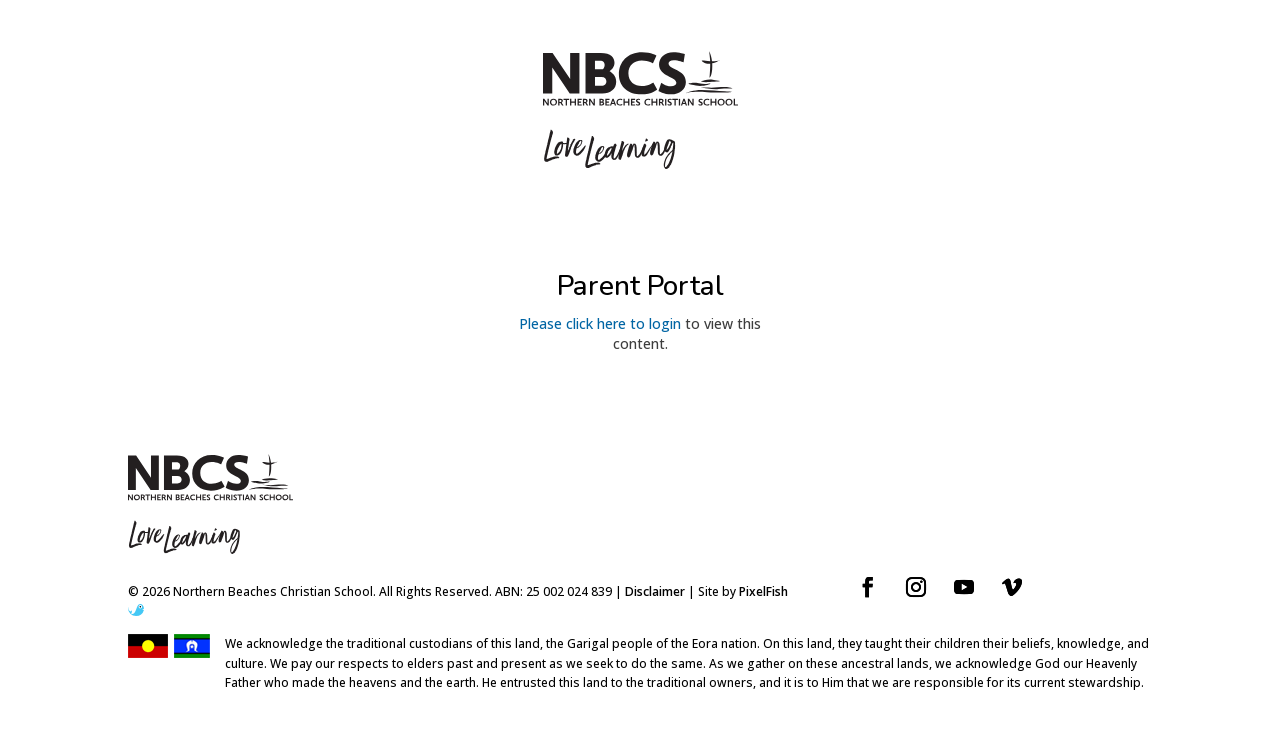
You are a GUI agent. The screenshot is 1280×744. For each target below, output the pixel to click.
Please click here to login (600, 323)
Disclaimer (655, 591)
